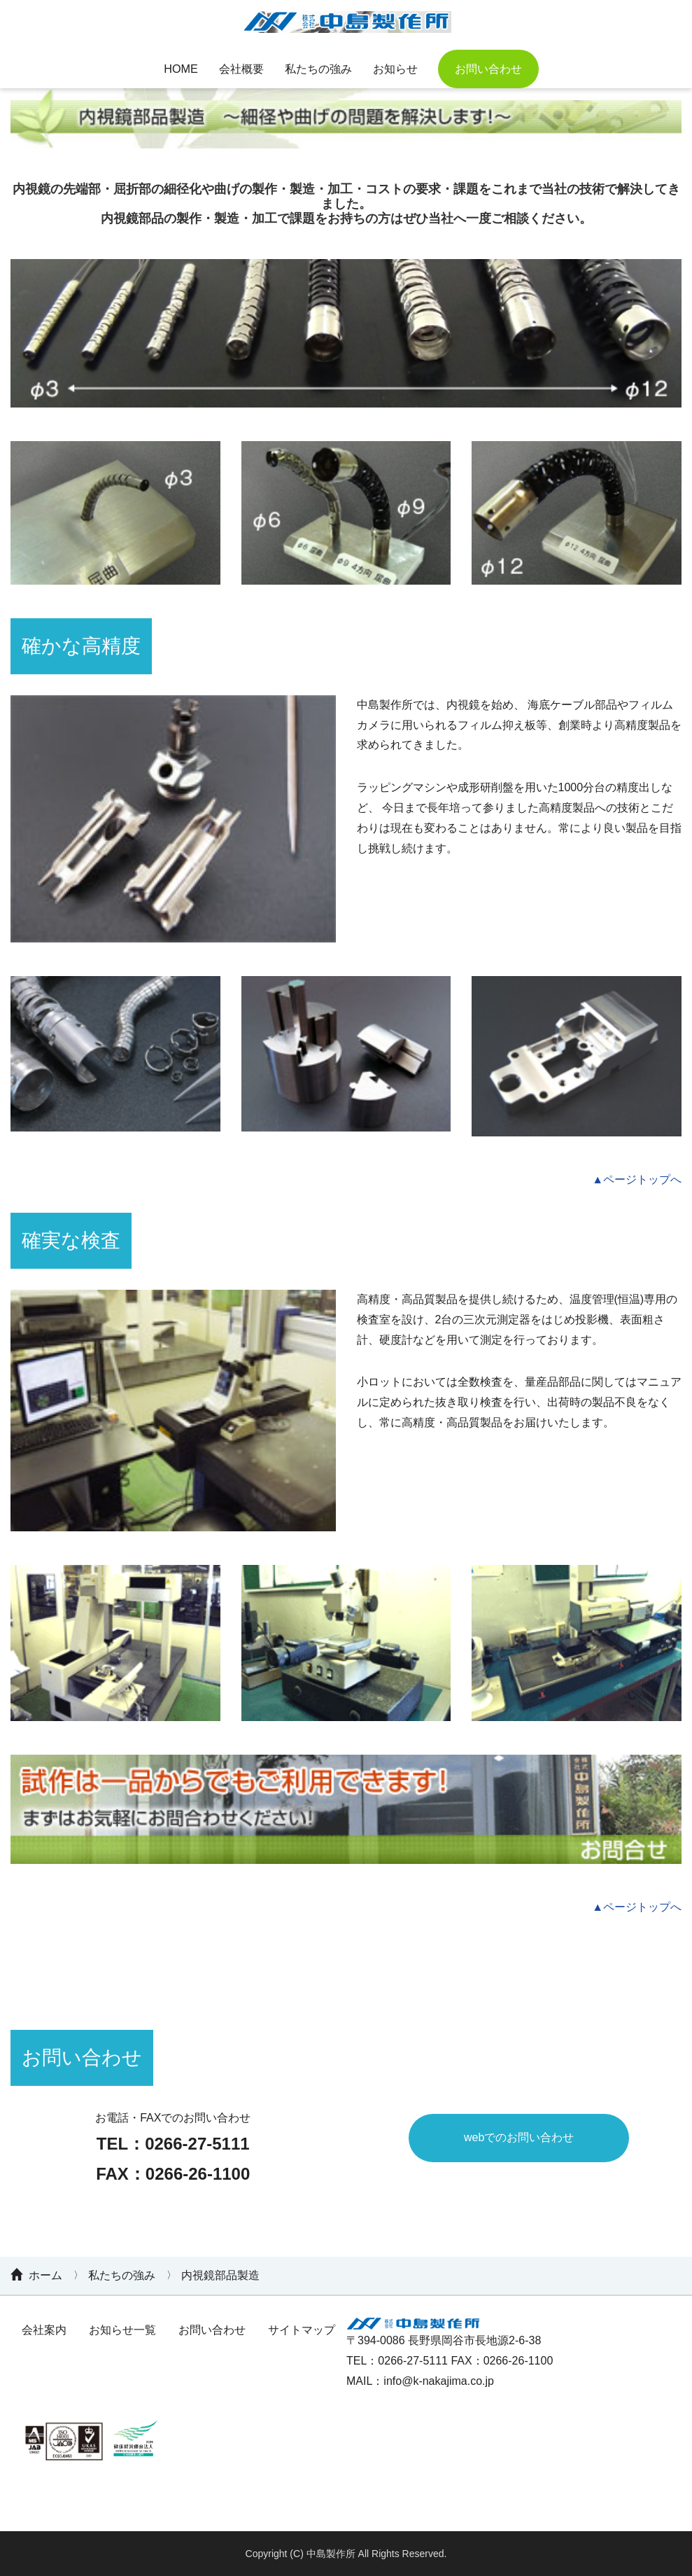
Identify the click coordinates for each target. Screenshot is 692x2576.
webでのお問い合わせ (519, 2137)
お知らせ (396, 68)
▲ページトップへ (635, 1179)
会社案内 (44, 2330)
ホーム (45, 2275)
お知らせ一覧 (122, 2330)
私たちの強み (318, 68)
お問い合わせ (491, 68)
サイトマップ (301, 2330)
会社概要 (240, 68)
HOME (178, 68)
